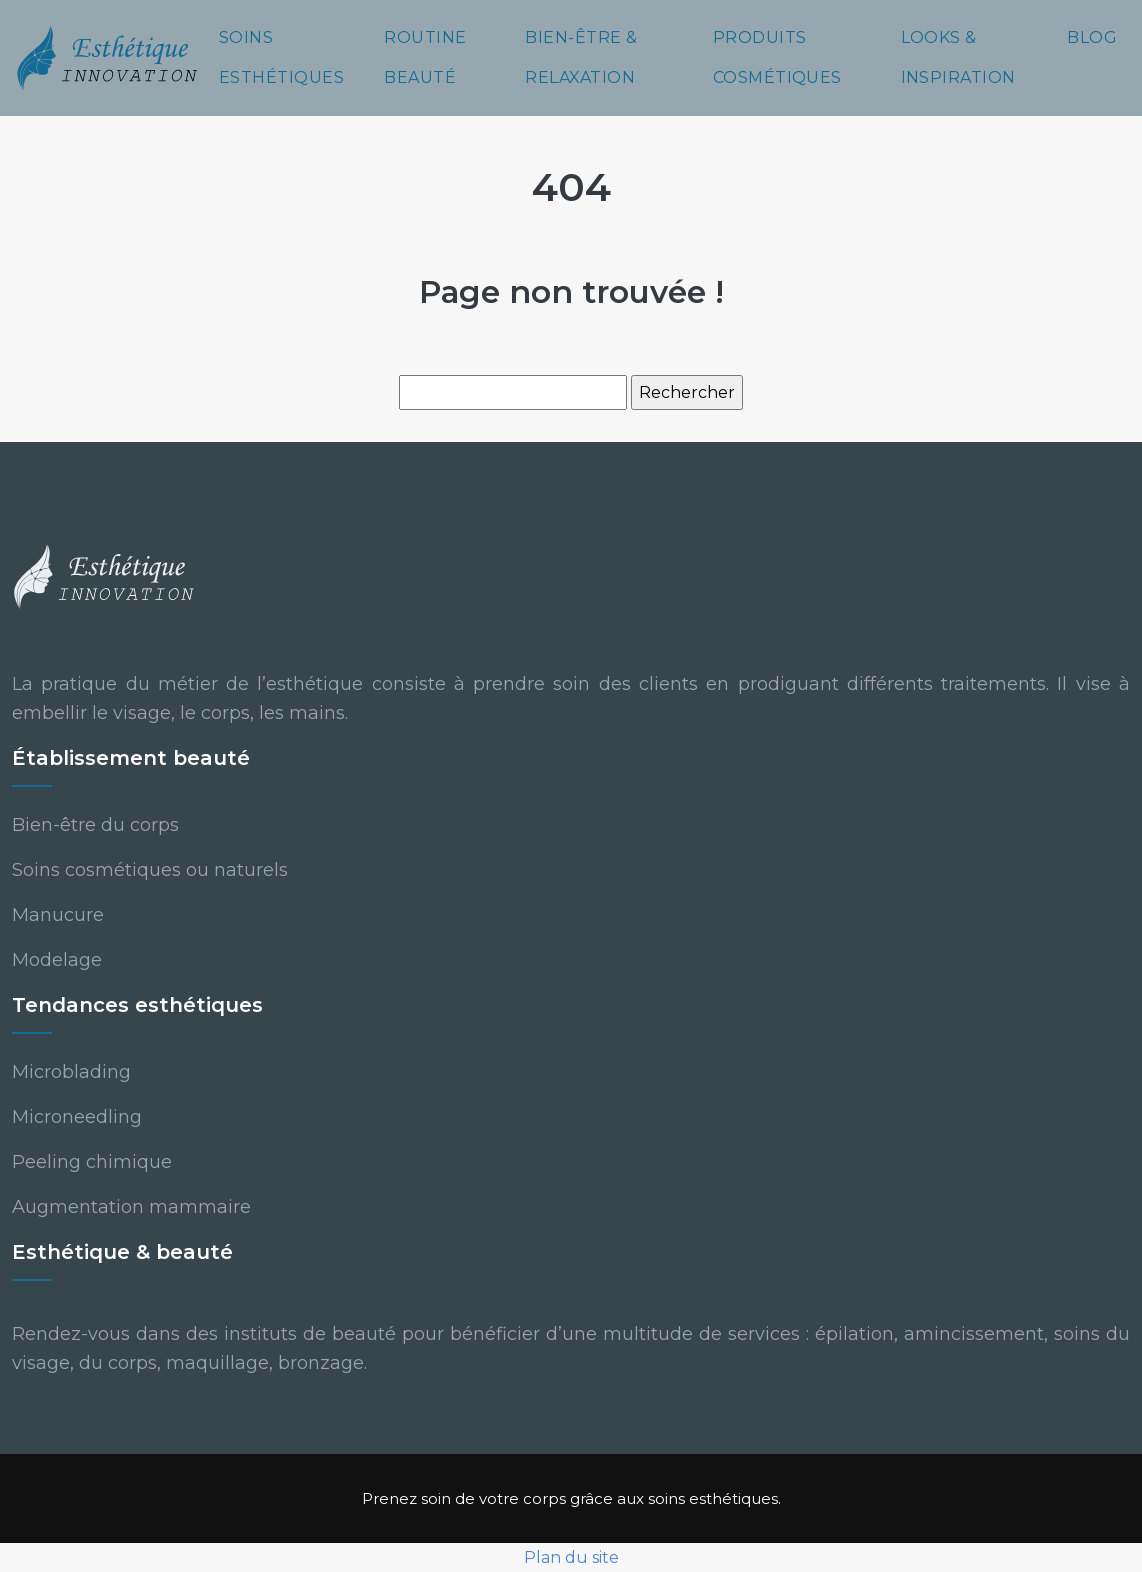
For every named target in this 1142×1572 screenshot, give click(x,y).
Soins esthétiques (281, 57)
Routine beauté (425, 57)
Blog (1092, 37)
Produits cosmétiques (777, 57)
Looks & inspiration (958, 57)
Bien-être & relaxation (581, 57)
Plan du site (571, 1557)
